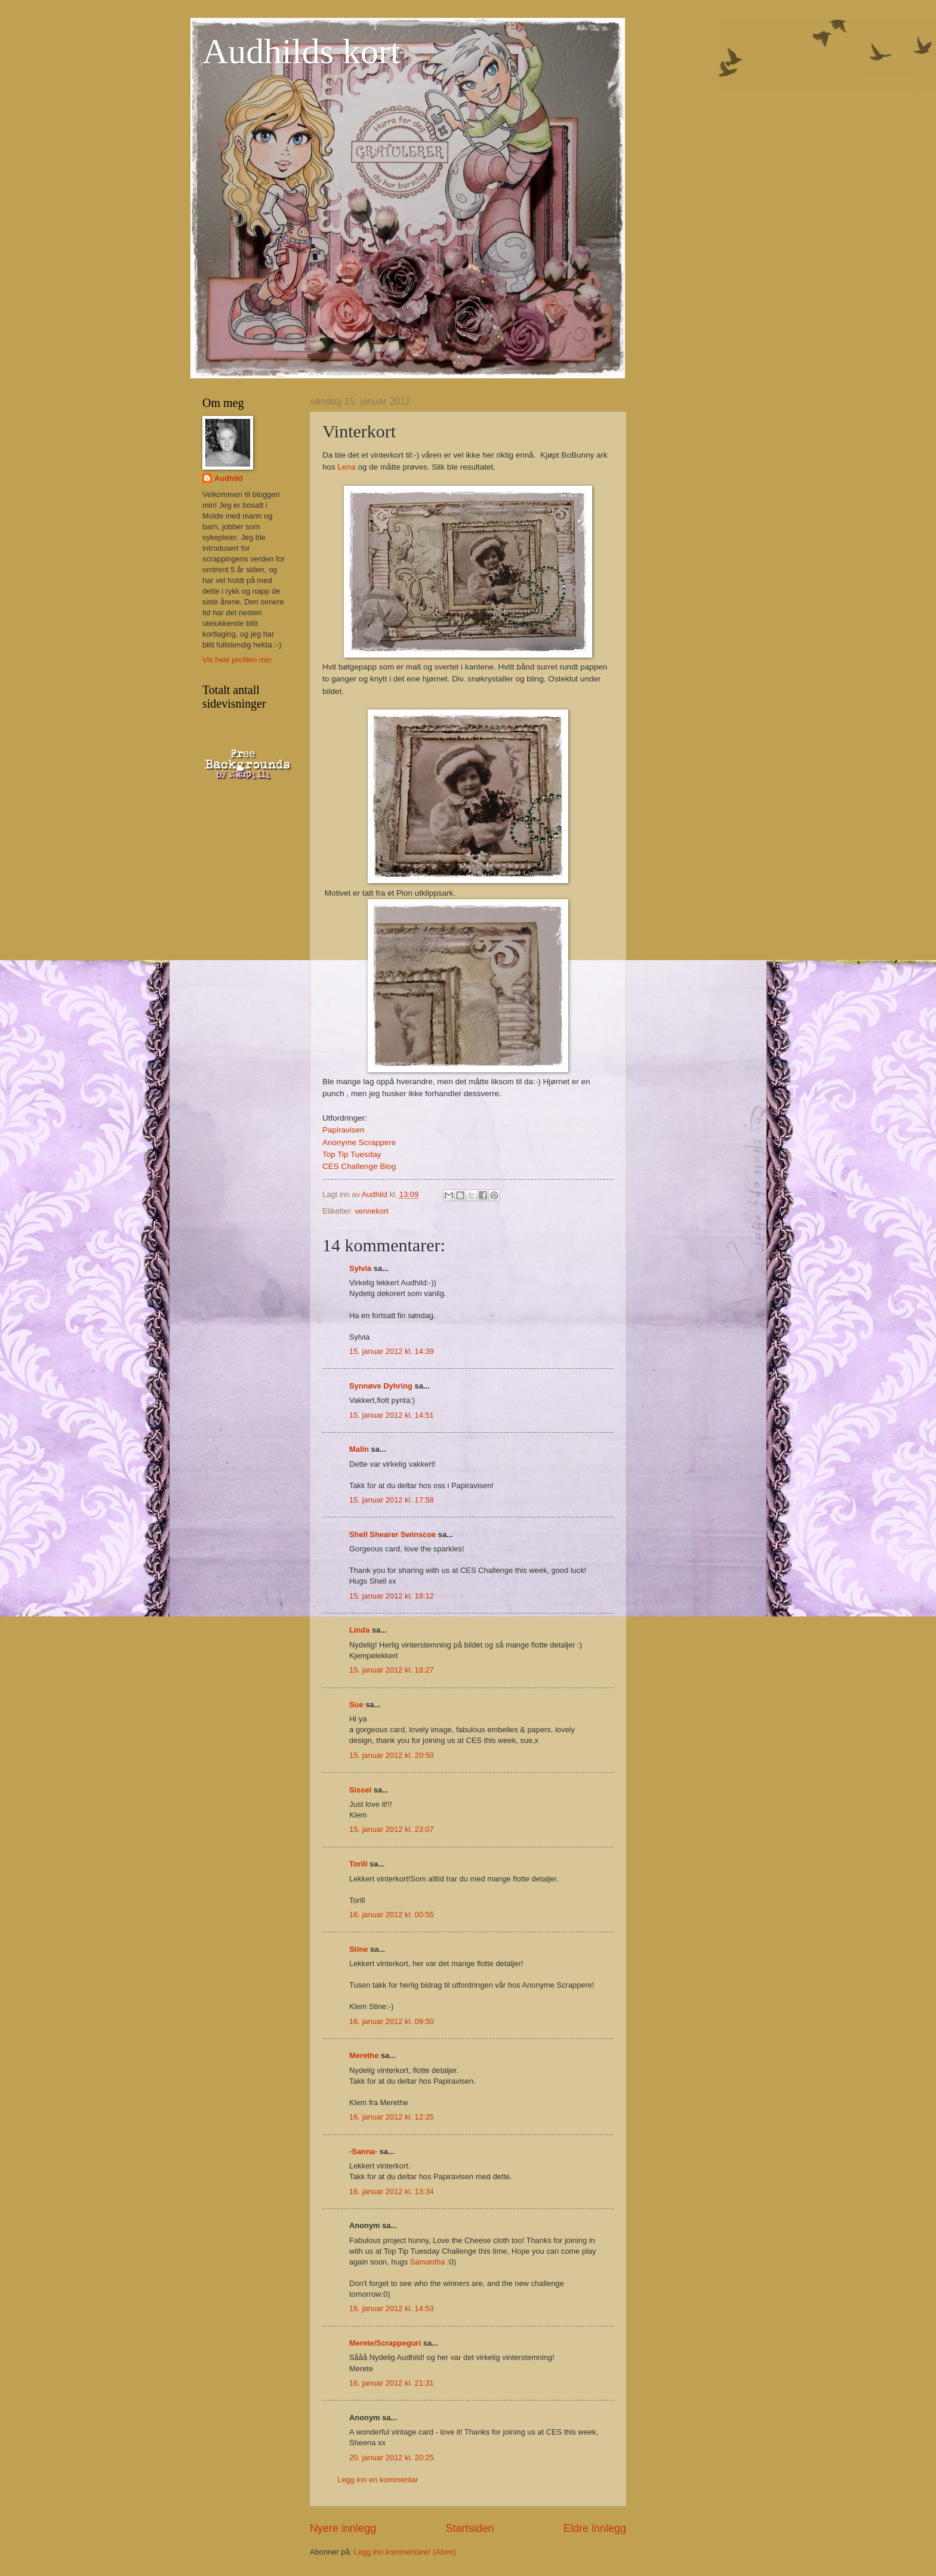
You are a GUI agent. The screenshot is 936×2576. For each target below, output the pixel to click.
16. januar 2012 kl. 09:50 (391, 2021)
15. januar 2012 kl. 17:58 (391, 1499)
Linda (359, 1629)
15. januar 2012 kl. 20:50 (391, 1755)
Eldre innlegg (595, 2528)
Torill (358, 1863)
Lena (347, 466)
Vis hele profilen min (237, 659)
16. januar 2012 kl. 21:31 (391, 2382)
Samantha (427, 2261)
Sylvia (360, 1268)
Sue (356, 1704)
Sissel (360, 1789)
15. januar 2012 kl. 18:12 (391, 1595)
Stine (358, 1949)
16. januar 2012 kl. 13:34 (391, 2191)
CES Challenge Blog (359, 1166)
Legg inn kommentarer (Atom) (405, 2551)
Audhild (228, 478)
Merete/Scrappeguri (385, 2343)
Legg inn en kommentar (377, 2479)
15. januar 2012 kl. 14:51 (391, 1415)
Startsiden (469, 2528)
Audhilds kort (301, 51)
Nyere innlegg (343, 2528)
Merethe (363, 2055)
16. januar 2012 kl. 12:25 (391, 2116)
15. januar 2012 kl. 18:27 (391, 1669)
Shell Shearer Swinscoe (392, 1534)
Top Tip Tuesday (351, 1154)
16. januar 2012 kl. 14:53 (391, 2308)
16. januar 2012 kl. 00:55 (391, 1914)
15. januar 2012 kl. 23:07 (391, 1829)
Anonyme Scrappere (359, 1142)
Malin (359, 1449)
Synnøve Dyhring (380, 1385)
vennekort (372, 1211)
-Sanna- (363, 2151)
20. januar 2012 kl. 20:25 (391, 2457)
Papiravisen (343, 1129)
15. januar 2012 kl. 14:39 (391, 1351)
